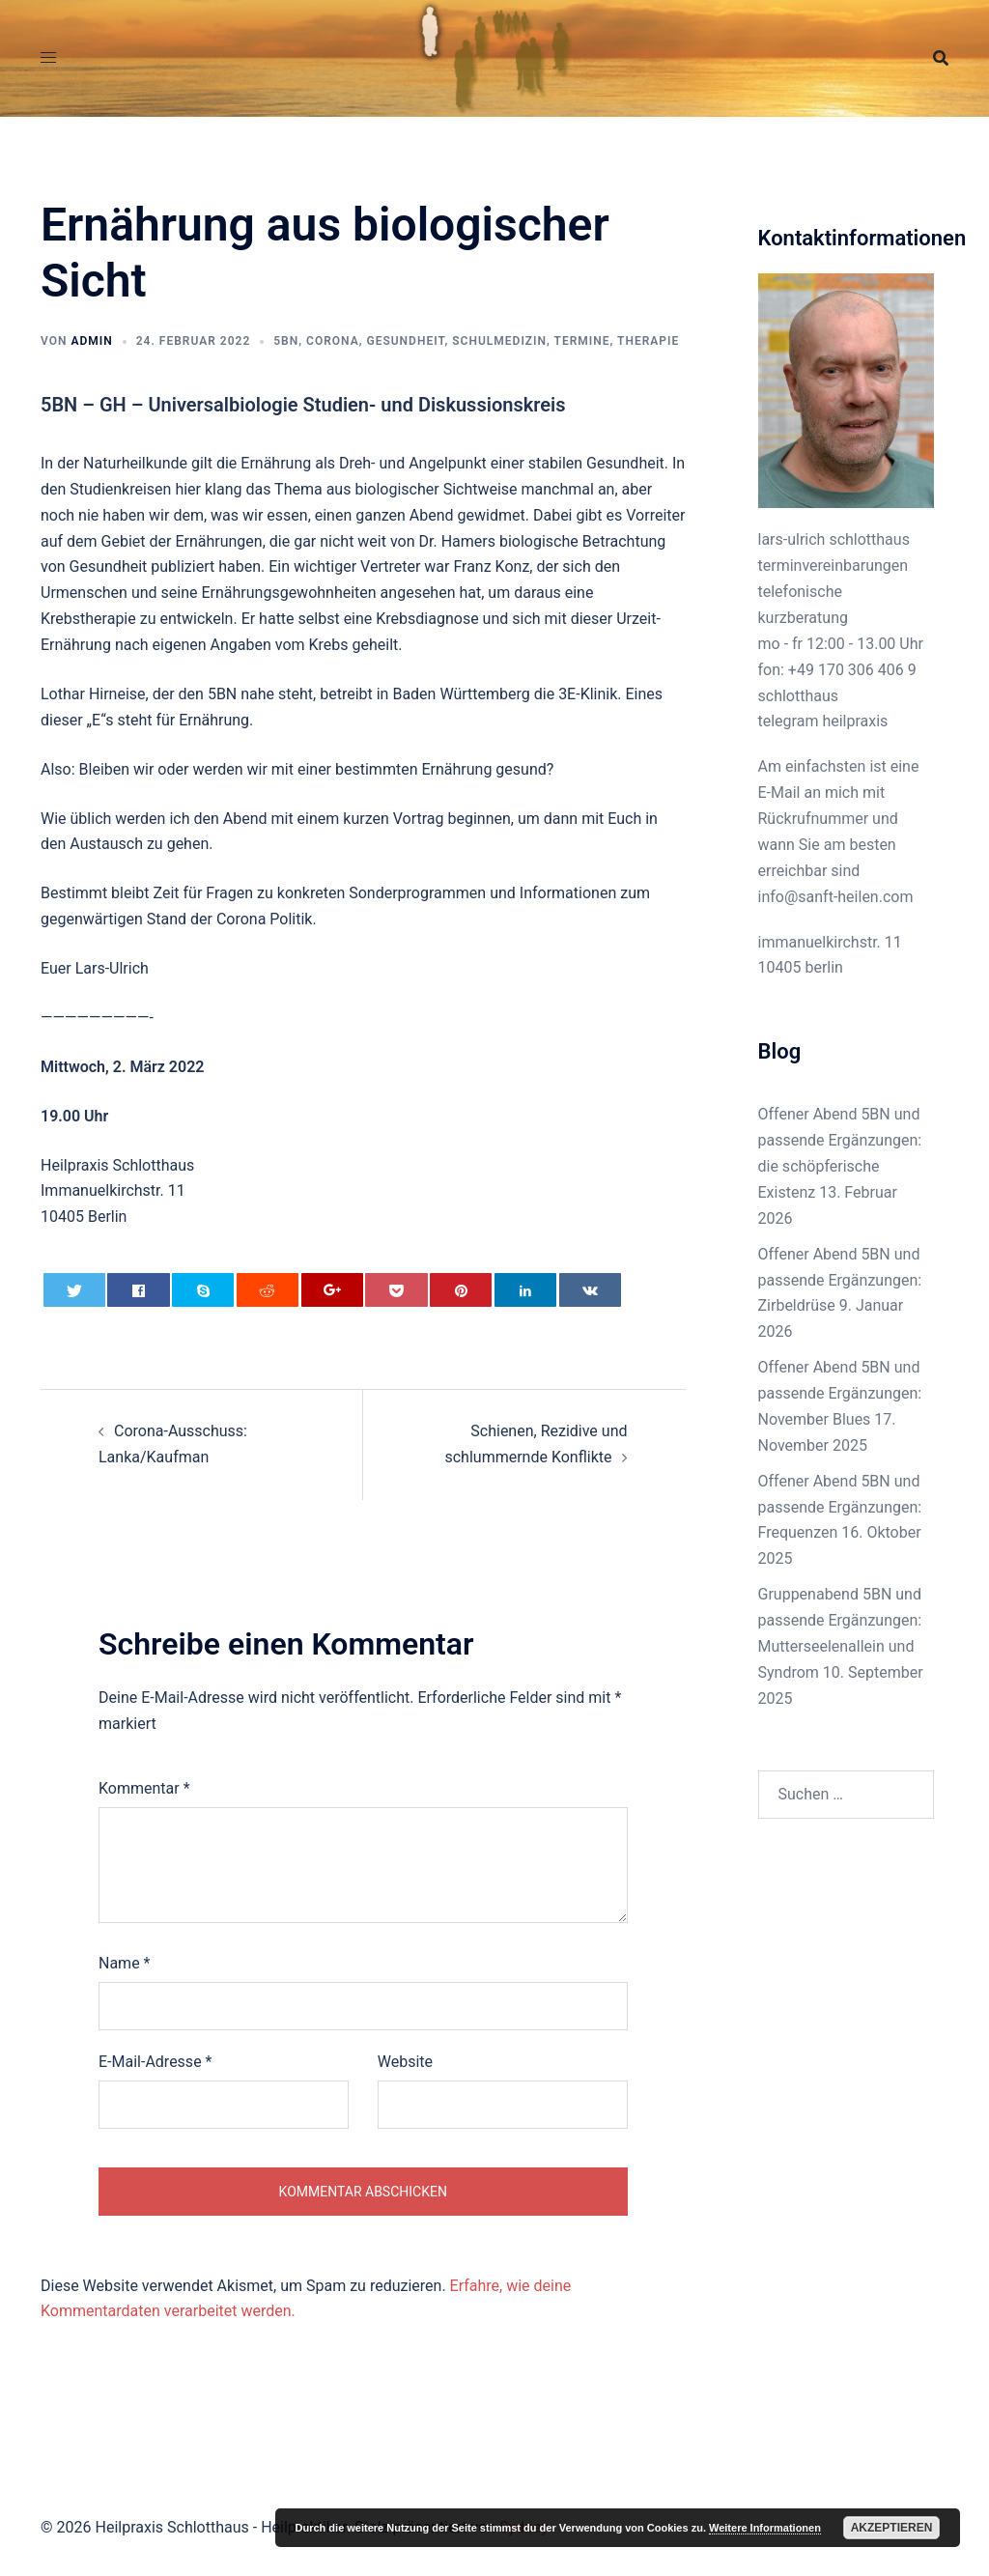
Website (405, 2061)
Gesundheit (405, 341)
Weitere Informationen (765, 2528)
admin (91, 341)
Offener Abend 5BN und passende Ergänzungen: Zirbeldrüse (840, 1280)
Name (125, 1963)
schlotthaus (798, 696)
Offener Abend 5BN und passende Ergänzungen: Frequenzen (840, 1507)
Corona (332, 341)
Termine (582, 341)
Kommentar (144, 1788)
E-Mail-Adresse (155, 2061)
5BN (285, 341)
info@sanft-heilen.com (836, 897)
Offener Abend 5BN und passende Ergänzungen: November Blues (840, 1393)
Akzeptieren (892, 2527)
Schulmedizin (499, 341)
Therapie (648, 341)
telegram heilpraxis (823, 721)
